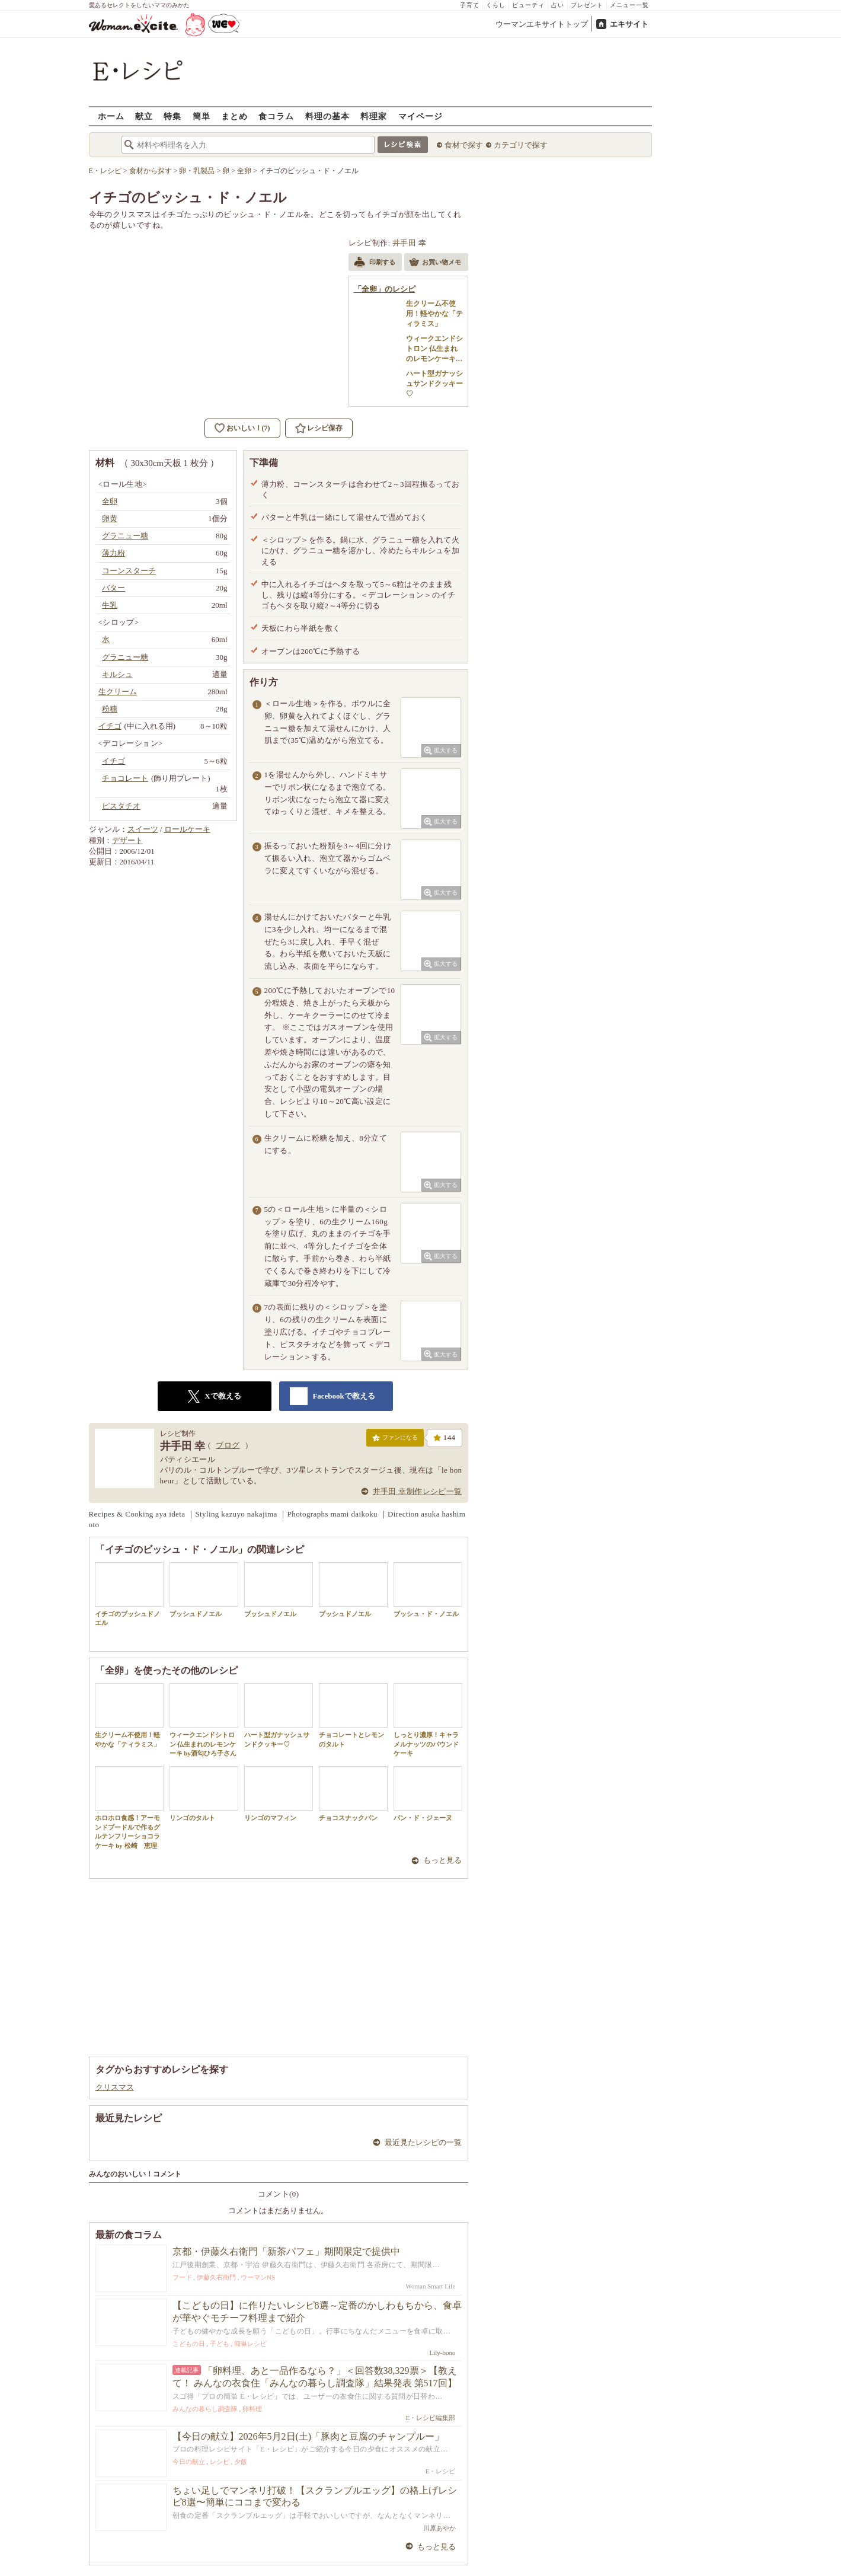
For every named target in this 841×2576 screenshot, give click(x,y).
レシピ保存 (325, 428)
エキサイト (629, 24)
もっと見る (442, 1860)
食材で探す (464, 145)
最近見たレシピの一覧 (423, 2142)
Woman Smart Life (430, 2286)
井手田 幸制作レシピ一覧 (417, 1491)
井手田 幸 (409, 242)
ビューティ (528, 5)
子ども (219, 2343)
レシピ (219, 2461)
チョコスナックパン (353, 1793)
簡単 (201, 116)
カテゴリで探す (521, 145)
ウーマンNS (258, 2277)
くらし (496, 5)
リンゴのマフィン (278, 1793)
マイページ (420, 116)
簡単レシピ (250, 2343)
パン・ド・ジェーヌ (428, 1793)
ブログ (227, 1445)
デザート (127, 840)
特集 (172, 116)
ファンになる (395, 1440)
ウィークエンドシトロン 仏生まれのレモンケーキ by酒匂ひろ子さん (204, 1720)
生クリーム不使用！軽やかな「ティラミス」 (129, 1715)
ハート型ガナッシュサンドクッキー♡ (278, 1715)
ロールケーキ (187, 829)
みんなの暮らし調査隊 (205, 2408)
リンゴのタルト (204, 1793)
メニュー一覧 (629, 5)
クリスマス (114, 2087)
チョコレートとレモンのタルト (353, 1715)
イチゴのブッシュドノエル (129, 1594)
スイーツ (142, 829)
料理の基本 (327, 116)
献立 (144, 116)
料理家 (373, 116)
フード (182, 2277)
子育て (469, 5)
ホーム (111, 116)
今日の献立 (188, 2461)
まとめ (234, 116)
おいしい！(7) (248, 428)
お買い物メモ (435, 263)
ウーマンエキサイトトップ (541, 24)
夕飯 (240, 2461)
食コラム (276, 116)
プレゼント (587, 5)
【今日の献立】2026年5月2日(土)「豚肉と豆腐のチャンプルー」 (308, 2436)
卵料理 (252, 2408)
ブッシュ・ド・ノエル (428, 1589)
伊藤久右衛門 (216, 2277)
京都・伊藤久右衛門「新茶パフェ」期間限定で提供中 (286, 2251)
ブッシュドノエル (204, 1589)
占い (557, 5)
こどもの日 (188, 2343)
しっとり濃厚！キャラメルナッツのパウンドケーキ (428, 1720)
